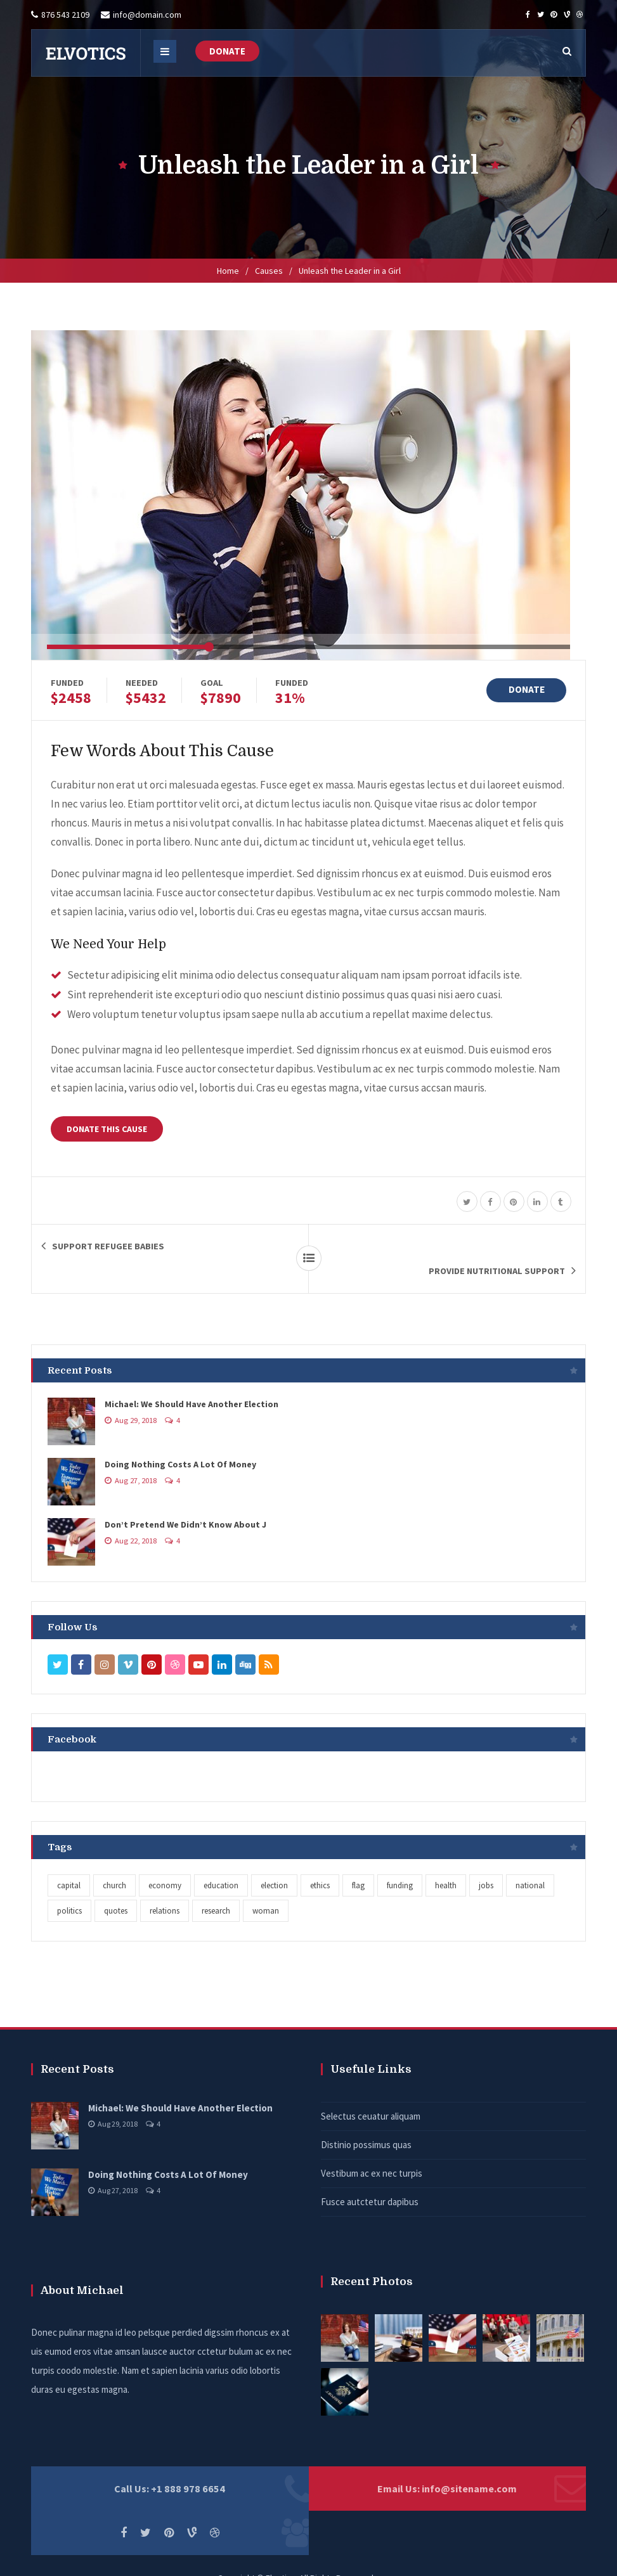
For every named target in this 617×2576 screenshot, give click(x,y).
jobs (486, 1860)
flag (358, 1860)
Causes (269, 270)
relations (164, 1886)
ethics (320, 1860)
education (221, 1860)
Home (228, 270)
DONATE (227, 51)
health (446, 1860)
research (216, 1886)
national (530, 1860)
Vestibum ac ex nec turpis (371, 2148)
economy (164, 1860)
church (114, 1860)
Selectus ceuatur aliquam (370, 2091)
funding (400, 1860)
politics (69, 1886)
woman (265, 1886)
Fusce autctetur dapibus (370, 2177)
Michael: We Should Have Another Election (191, 1379)
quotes (115, 1886)
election (274, 1860)
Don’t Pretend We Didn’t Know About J (185, 1499)
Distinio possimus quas (366, 2120)
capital (69, 1860)
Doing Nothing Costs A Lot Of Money (180, 1439)
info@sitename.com (469, 2463)
